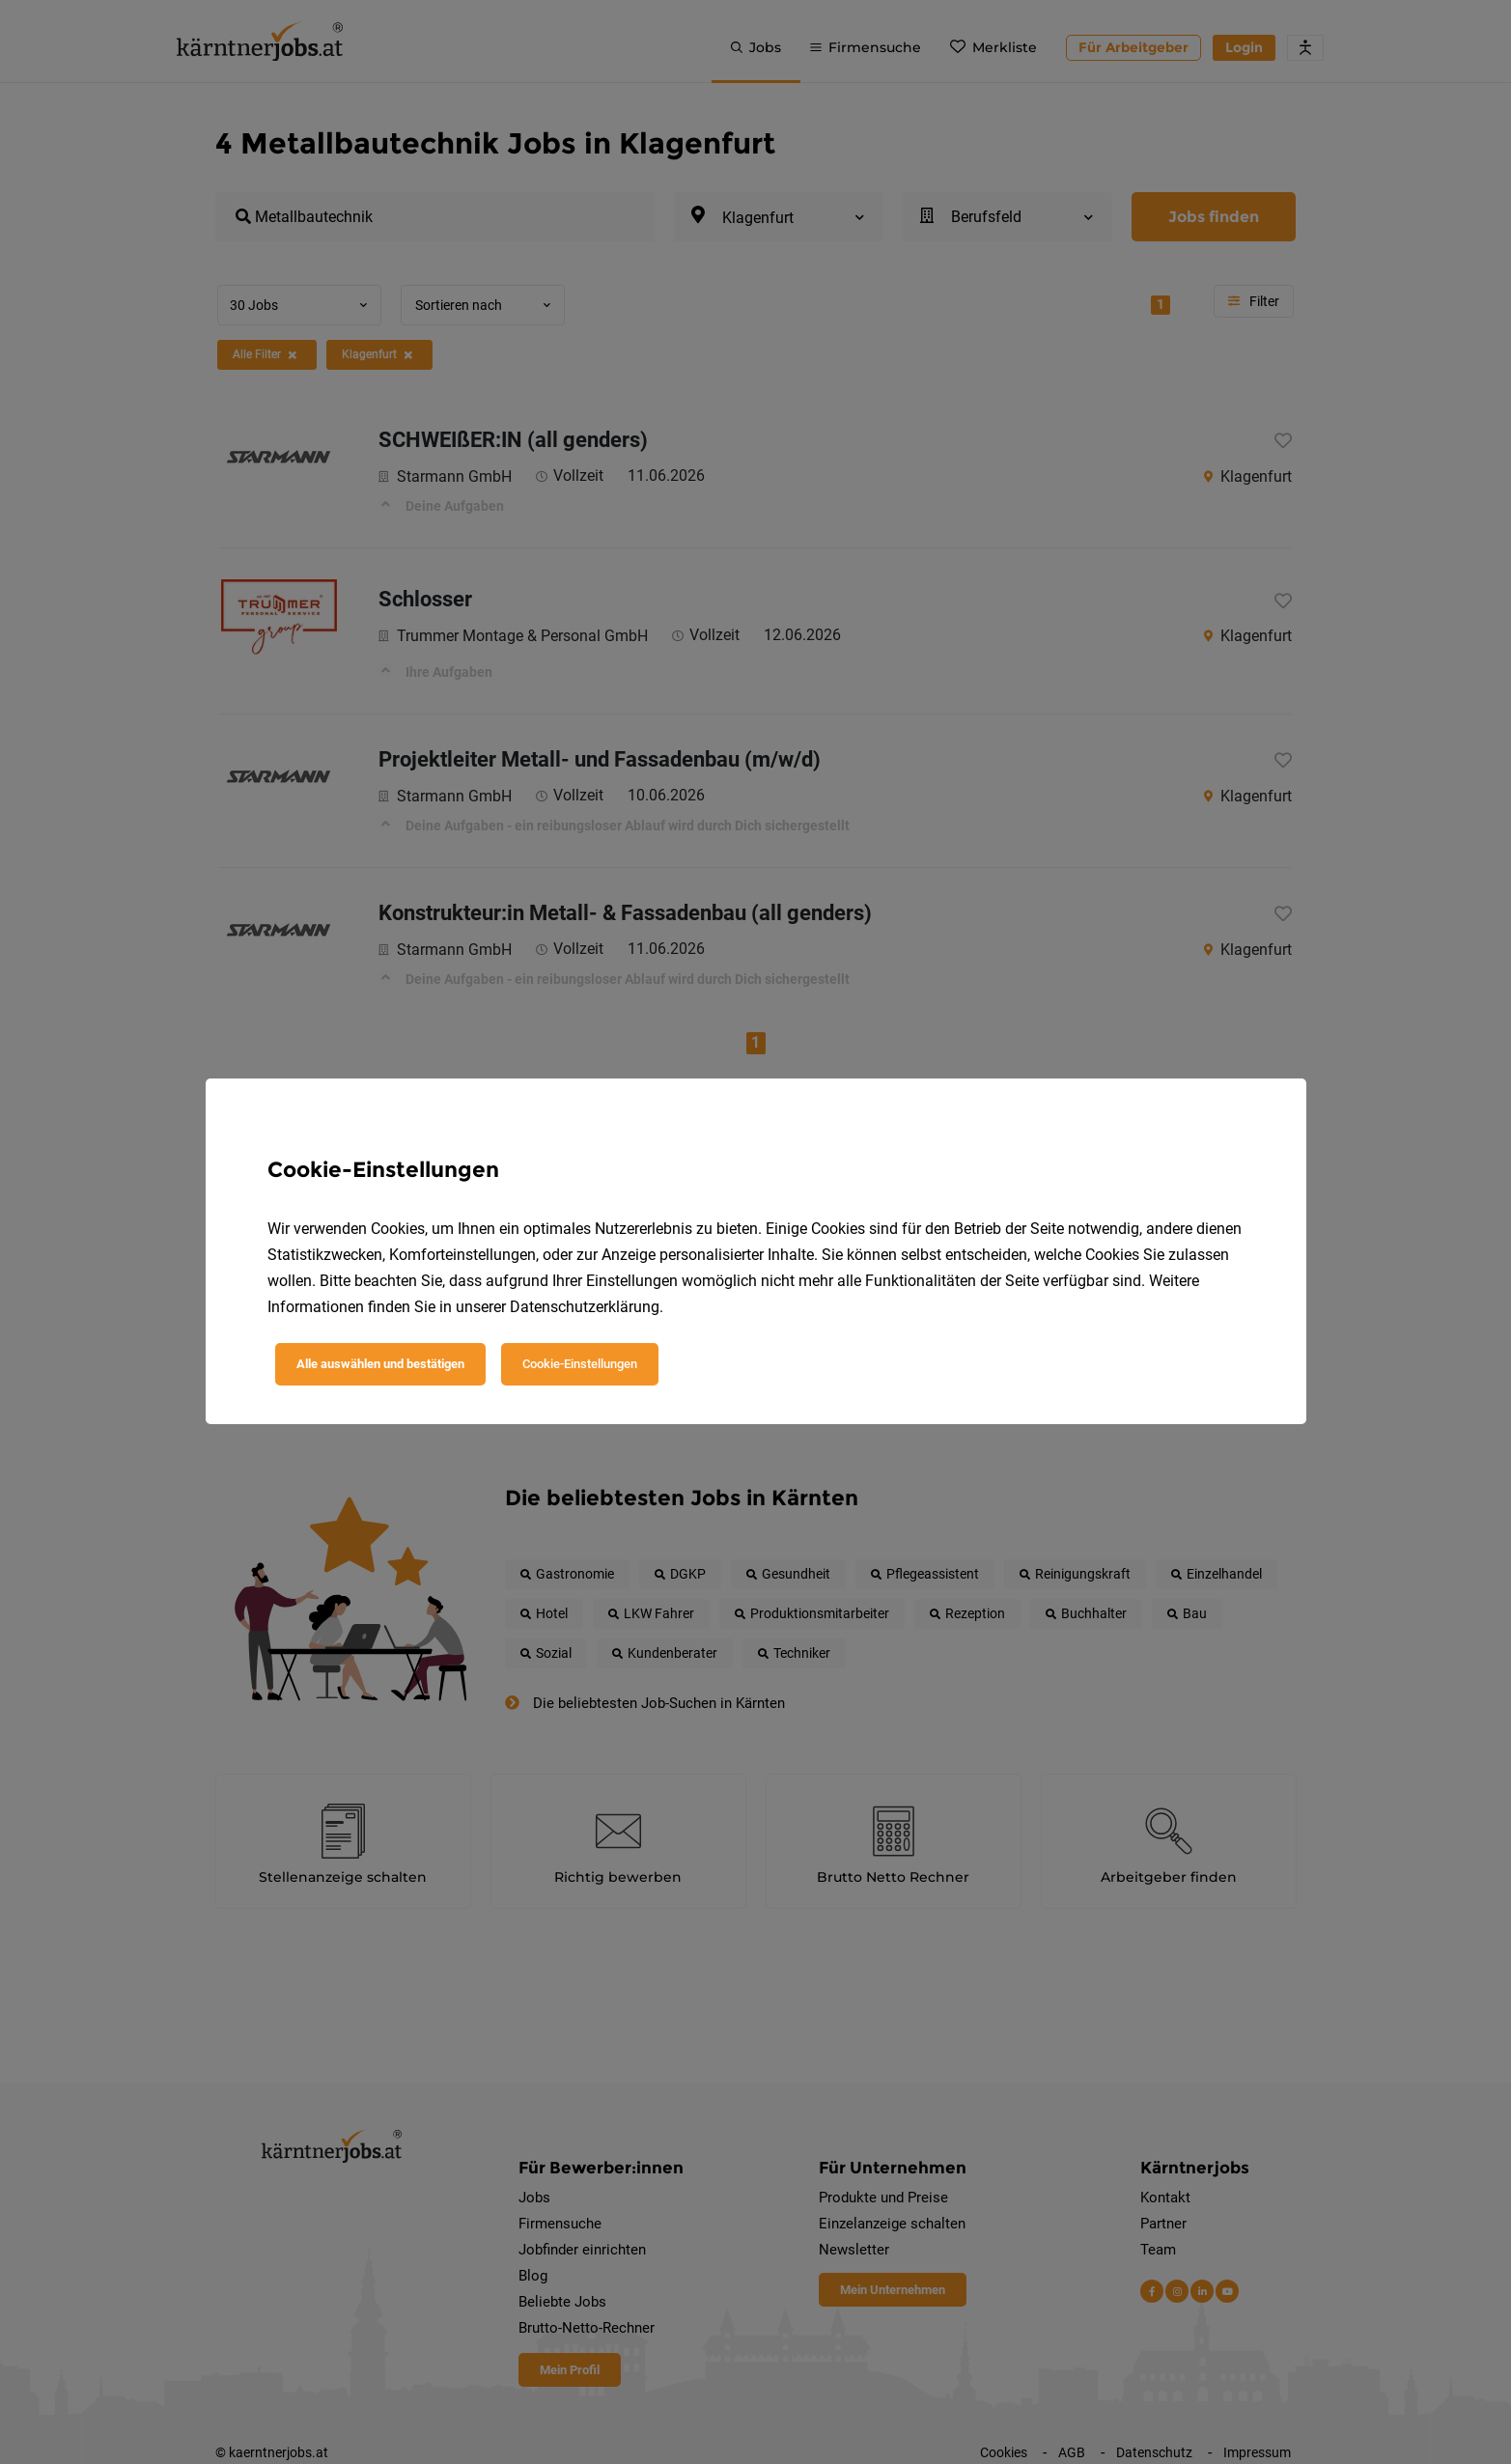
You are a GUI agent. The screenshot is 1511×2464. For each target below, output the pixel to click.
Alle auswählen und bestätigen (380, 1364)
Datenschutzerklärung (584, 1307)
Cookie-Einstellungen (579, 1364)
